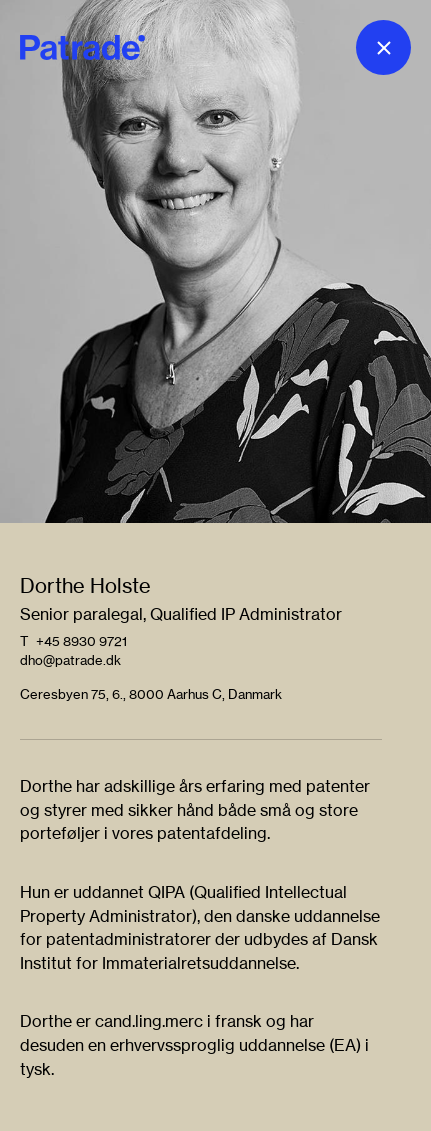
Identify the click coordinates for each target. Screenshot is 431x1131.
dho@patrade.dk (70, 660)
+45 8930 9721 (81, 641)
